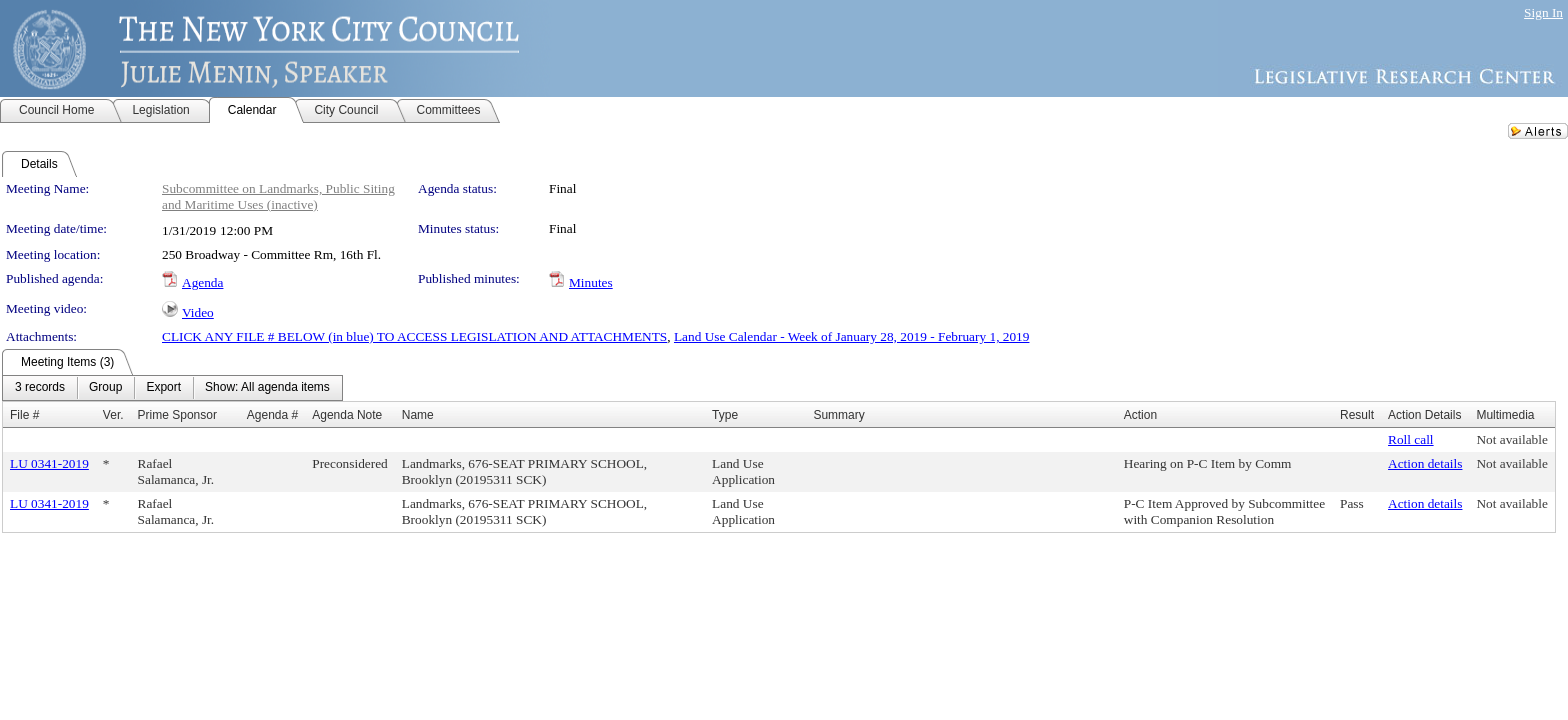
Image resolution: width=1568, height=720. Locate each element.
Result (1357, 415)
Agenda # (272, 415)
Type (725, 415)
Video (198, 312)
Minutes (591, 282)
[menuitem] (40, 388)
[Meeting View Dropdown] (267, 388)
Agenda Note (347, 415)
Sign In (1543, 12)
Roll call (1411, 439)
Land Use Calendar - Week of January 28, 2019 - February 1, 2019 (851, 336)
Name (418, 415)
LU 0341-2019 (49, 463)
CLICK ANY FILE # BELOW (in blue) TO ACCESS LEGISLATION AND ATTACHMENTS (414, 336)
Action (1140, 415)
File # (24, 415)
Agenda (202, 282)
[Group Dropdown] (105, 388)
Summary (838, 415)
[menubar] (172, 388)
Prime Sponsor (177, 415)
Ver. (113, 415)
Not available (1511, 439)
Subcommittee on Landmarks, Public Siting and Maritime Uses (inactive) (278, 196)
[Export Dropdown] (163, 388)
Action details (1425, 463)
